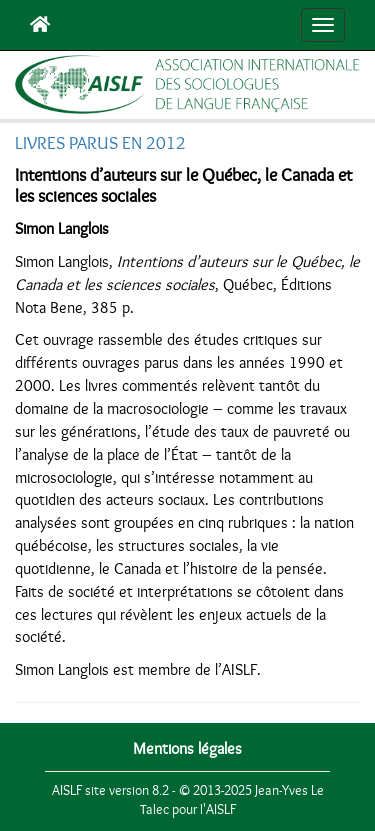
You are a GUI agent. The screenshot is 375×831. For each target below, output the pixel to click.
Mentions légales (187, 749)
